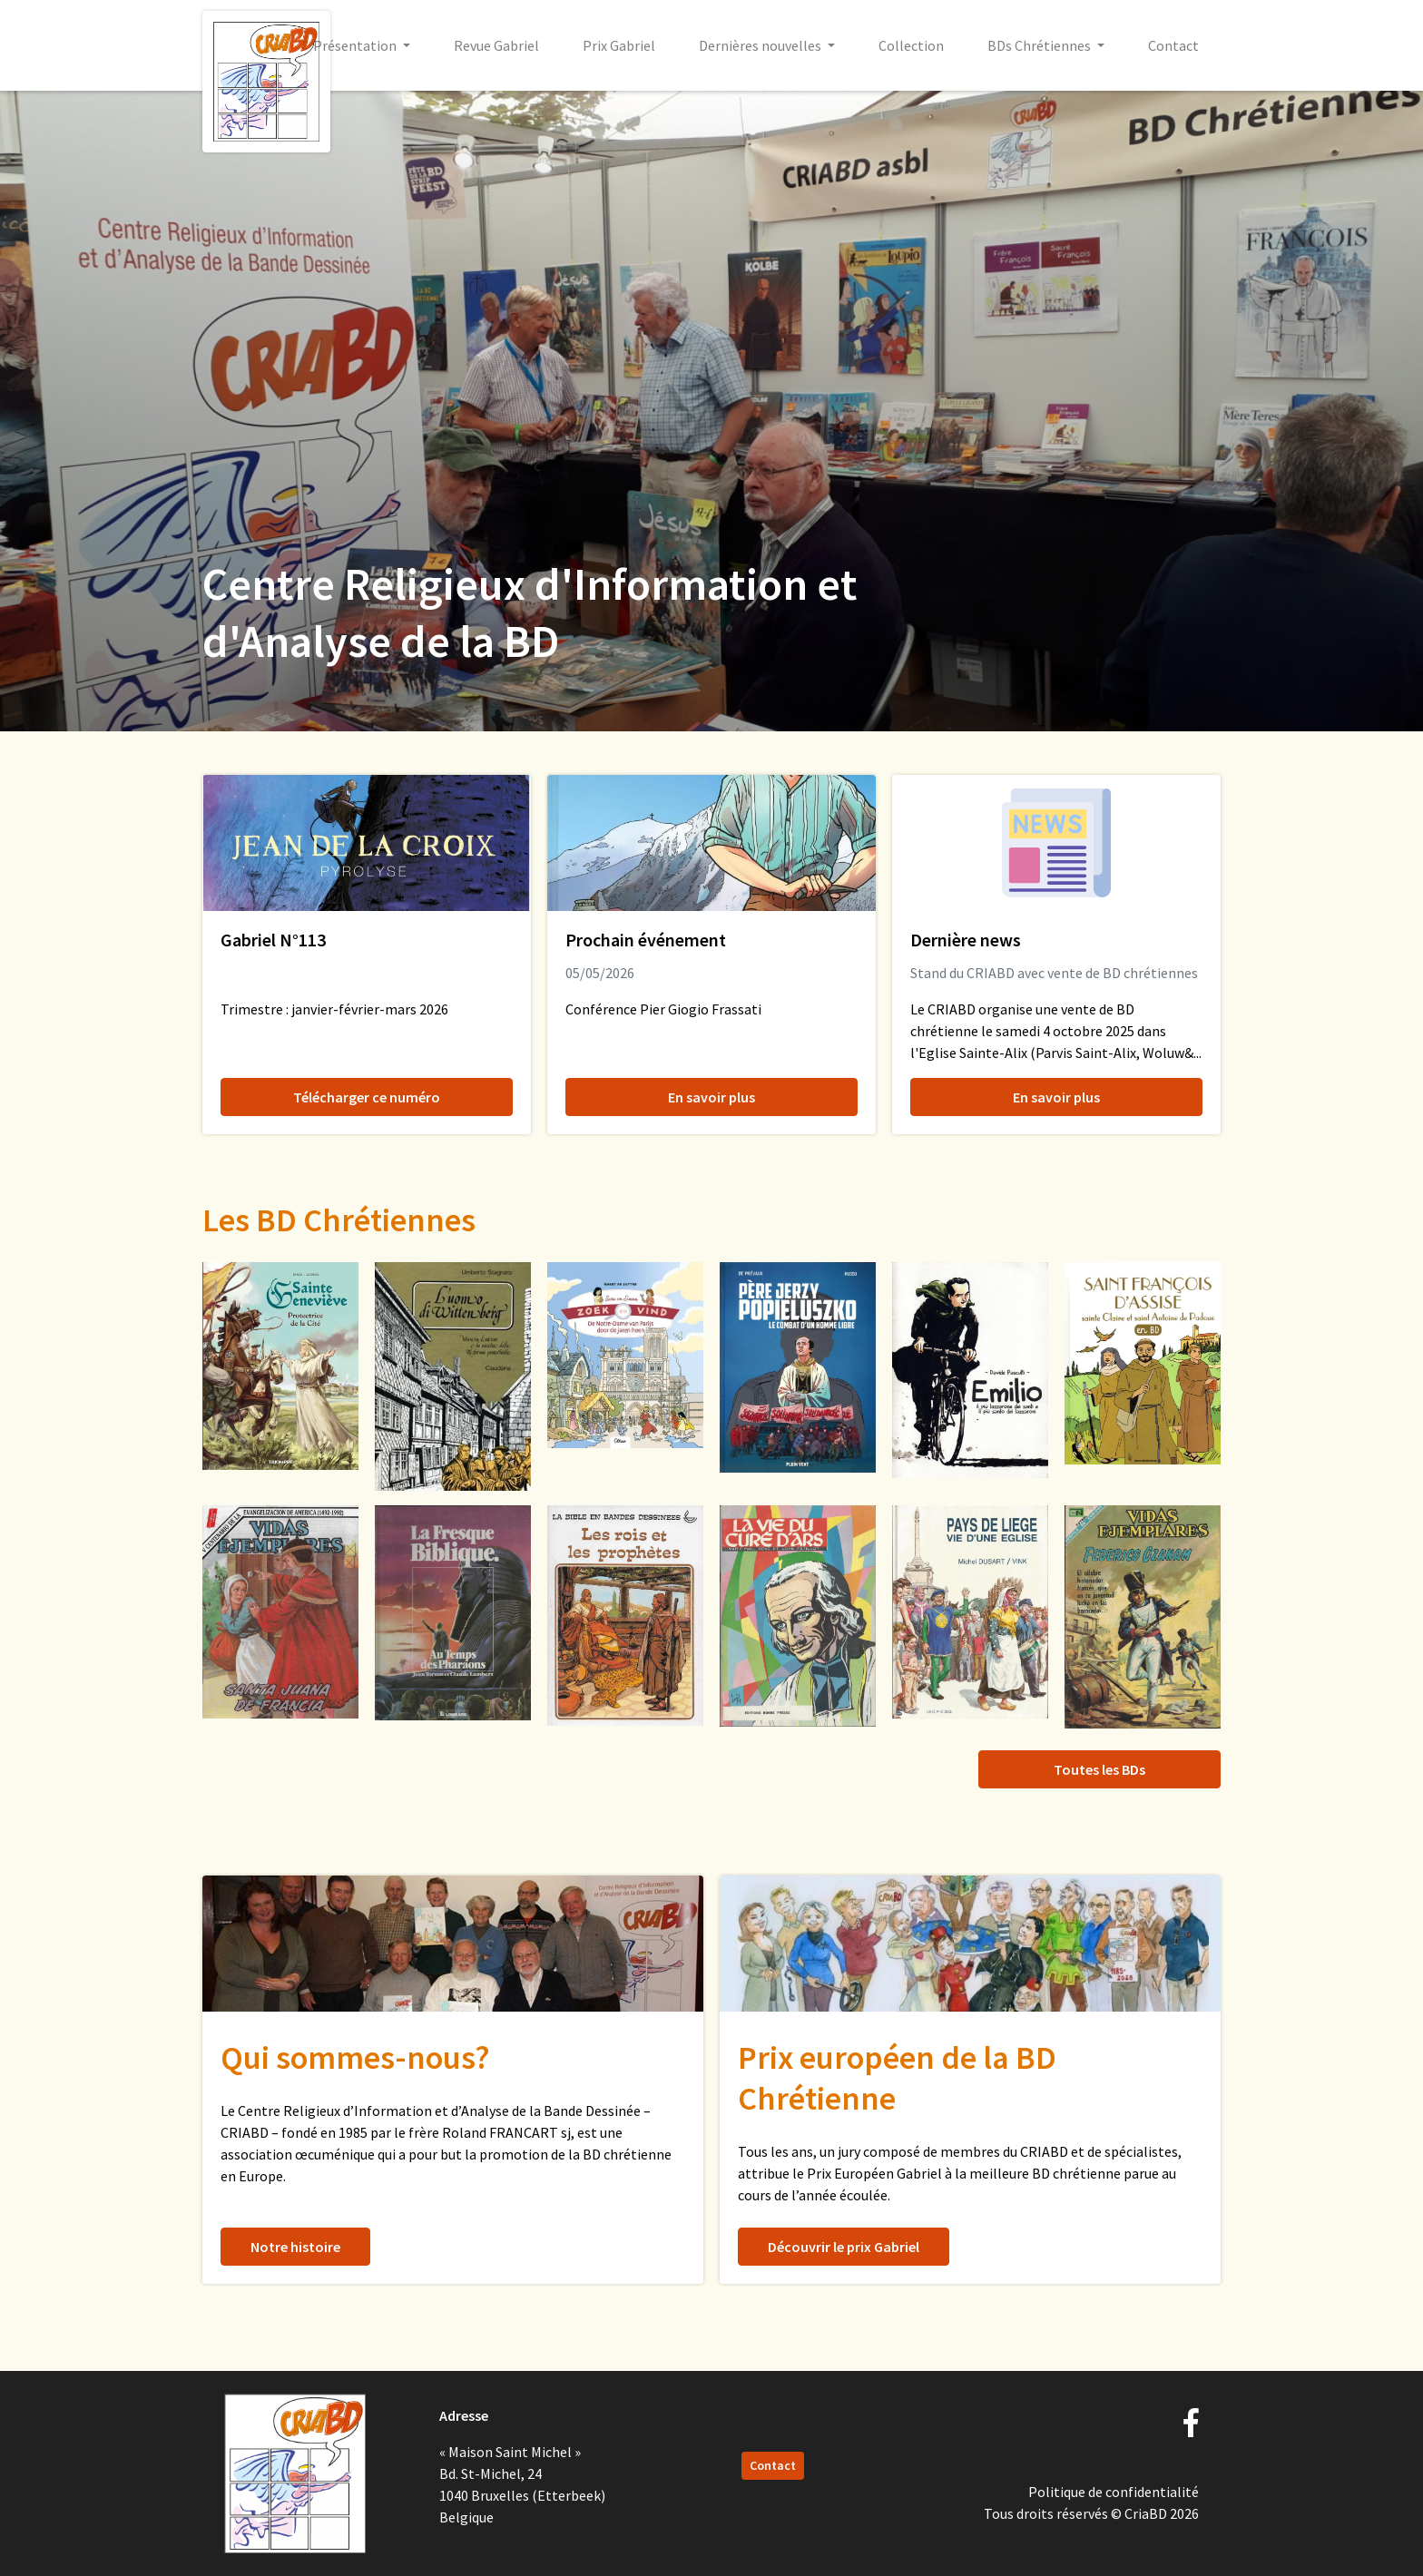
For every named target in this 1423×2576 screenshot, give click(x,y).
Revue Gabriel (496, 45)
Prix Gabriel (619, 45)
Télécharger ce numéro (366, 1097)
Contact (1173, 45)
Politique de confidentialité (1113, 2492)
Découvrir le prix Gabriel (843, 2247)
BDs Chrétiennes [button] (1040, 45)
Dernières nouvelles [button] (761, 45)
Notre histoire (295, 2247)
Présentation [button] (356, 45)
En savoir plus (711, 1097)
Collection (911, 45)
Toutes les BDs (1099, 1769)
